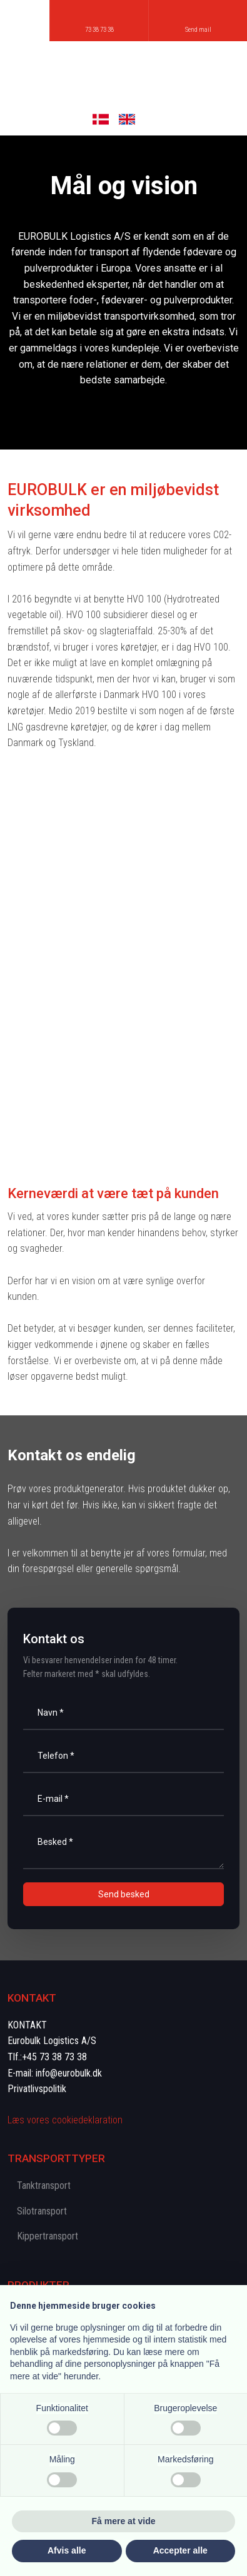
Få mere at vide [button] (124, 2521)
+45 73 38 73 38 (54, 2057)
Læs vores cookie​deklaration (65, 2120)
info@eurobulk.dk (69, 2073)
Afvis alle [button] (67, 2550)
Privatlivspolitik (37, 2089)
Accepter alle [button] (180, 2550)
